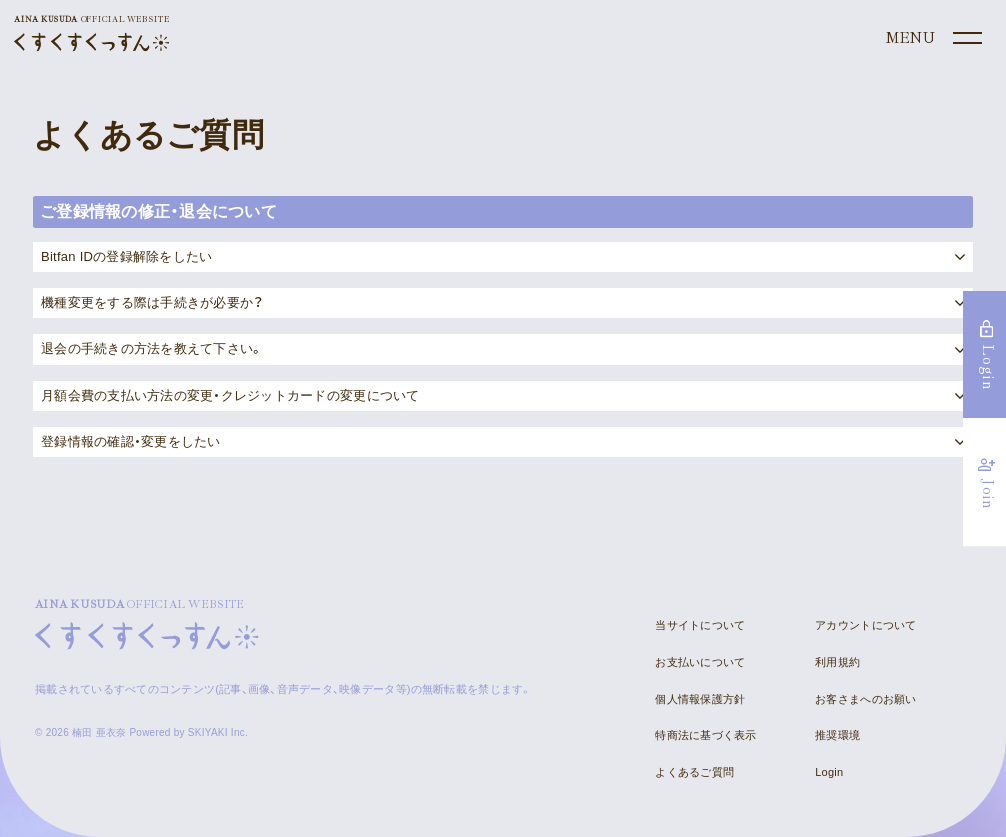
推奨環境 (837, 735)
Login (829, 772)
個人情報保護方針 (700, 699)
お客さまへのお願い (865, 699)
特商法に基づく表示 (705, 735)
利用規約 (837, 662)
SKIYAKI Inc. (218, 732)
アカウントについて (865, 625)
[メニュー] (932, 39)
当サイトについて (700, 625)
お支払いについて (700, 662)
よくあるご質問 (694, 772)
